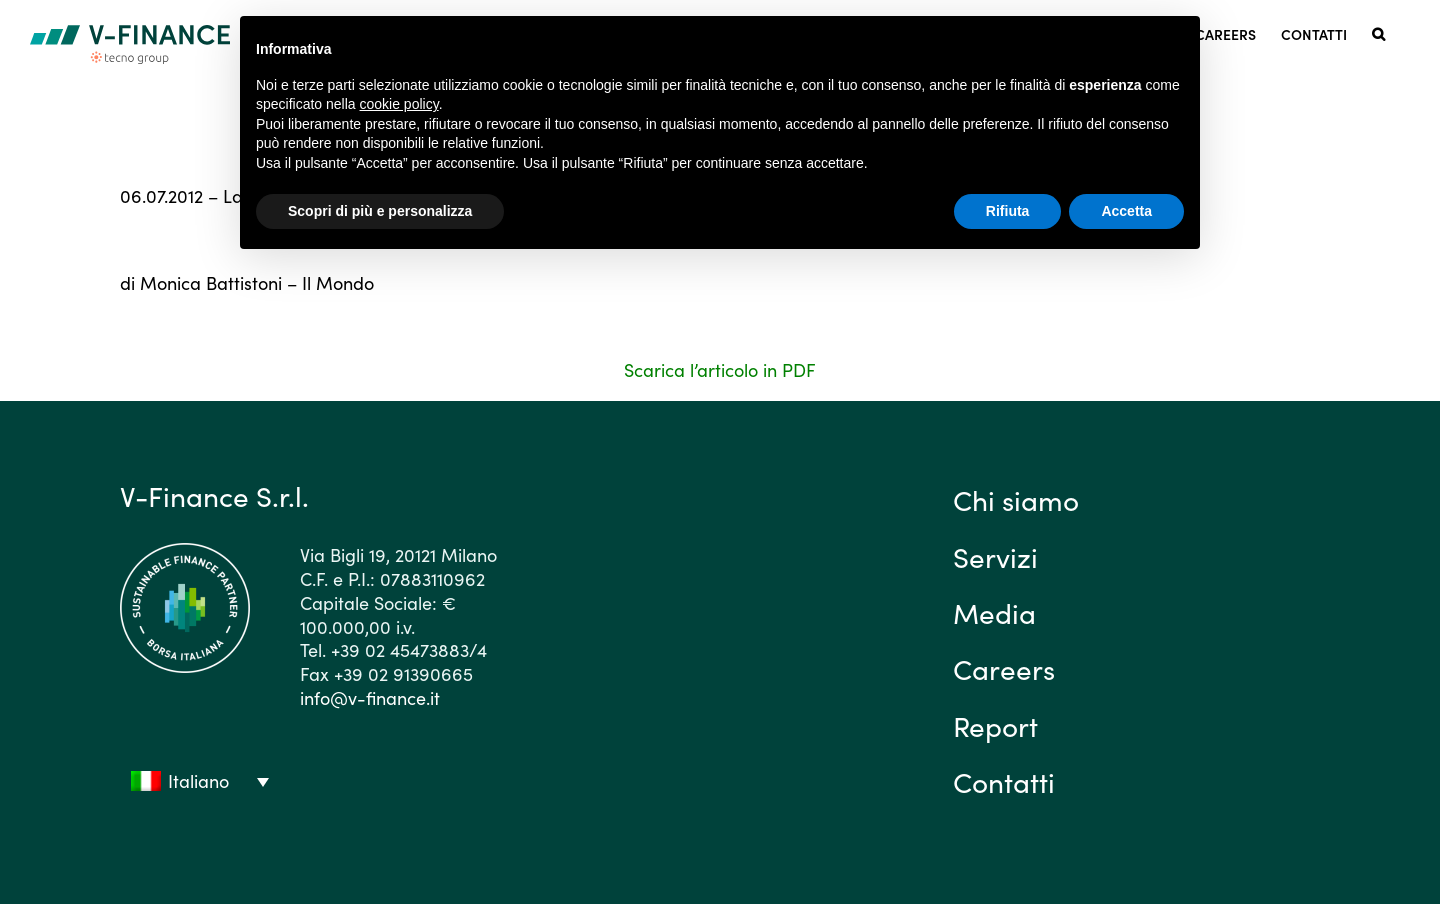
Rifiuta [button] (1008, 211)
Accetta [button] (1126, 211)
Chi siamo (1016, 499)
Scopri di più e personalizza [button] (380, 211)
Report (995, 725)
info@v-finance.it (370, 697)
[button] (1378, 32)
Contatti (1004, 781)
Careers (1004, 668)
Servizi (995, 556)
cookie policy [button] (399, 104)
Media (994, 612)
